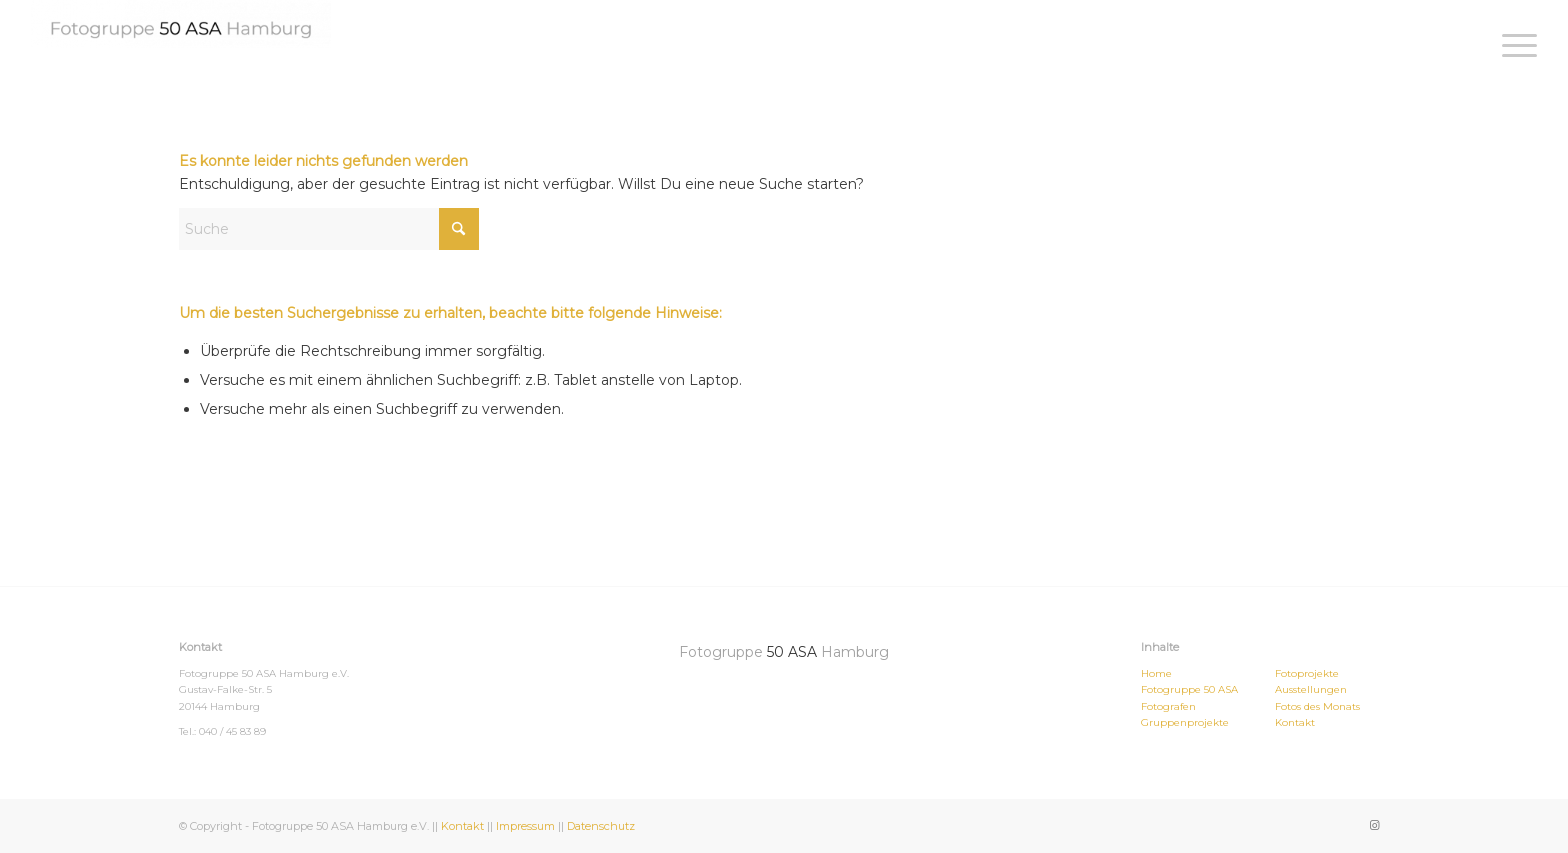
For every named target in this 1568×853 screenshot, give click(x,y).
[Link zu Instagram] (1374, 825)
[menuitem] (1513, 45)
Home (1156, 673)
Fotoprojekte (1307, 673)
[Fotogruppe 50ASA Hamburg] (181, 24)
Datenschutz (601, 826)
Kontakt (1295, 722)
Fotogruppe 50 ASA (1189, 689)
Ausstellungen (1311, 689)
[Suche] (329, 229)
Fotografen (1168, 706)
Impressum (525, 826)
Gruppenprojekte (1185, 722)
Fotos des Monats (1317, 706)
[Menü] (1513, 45)
